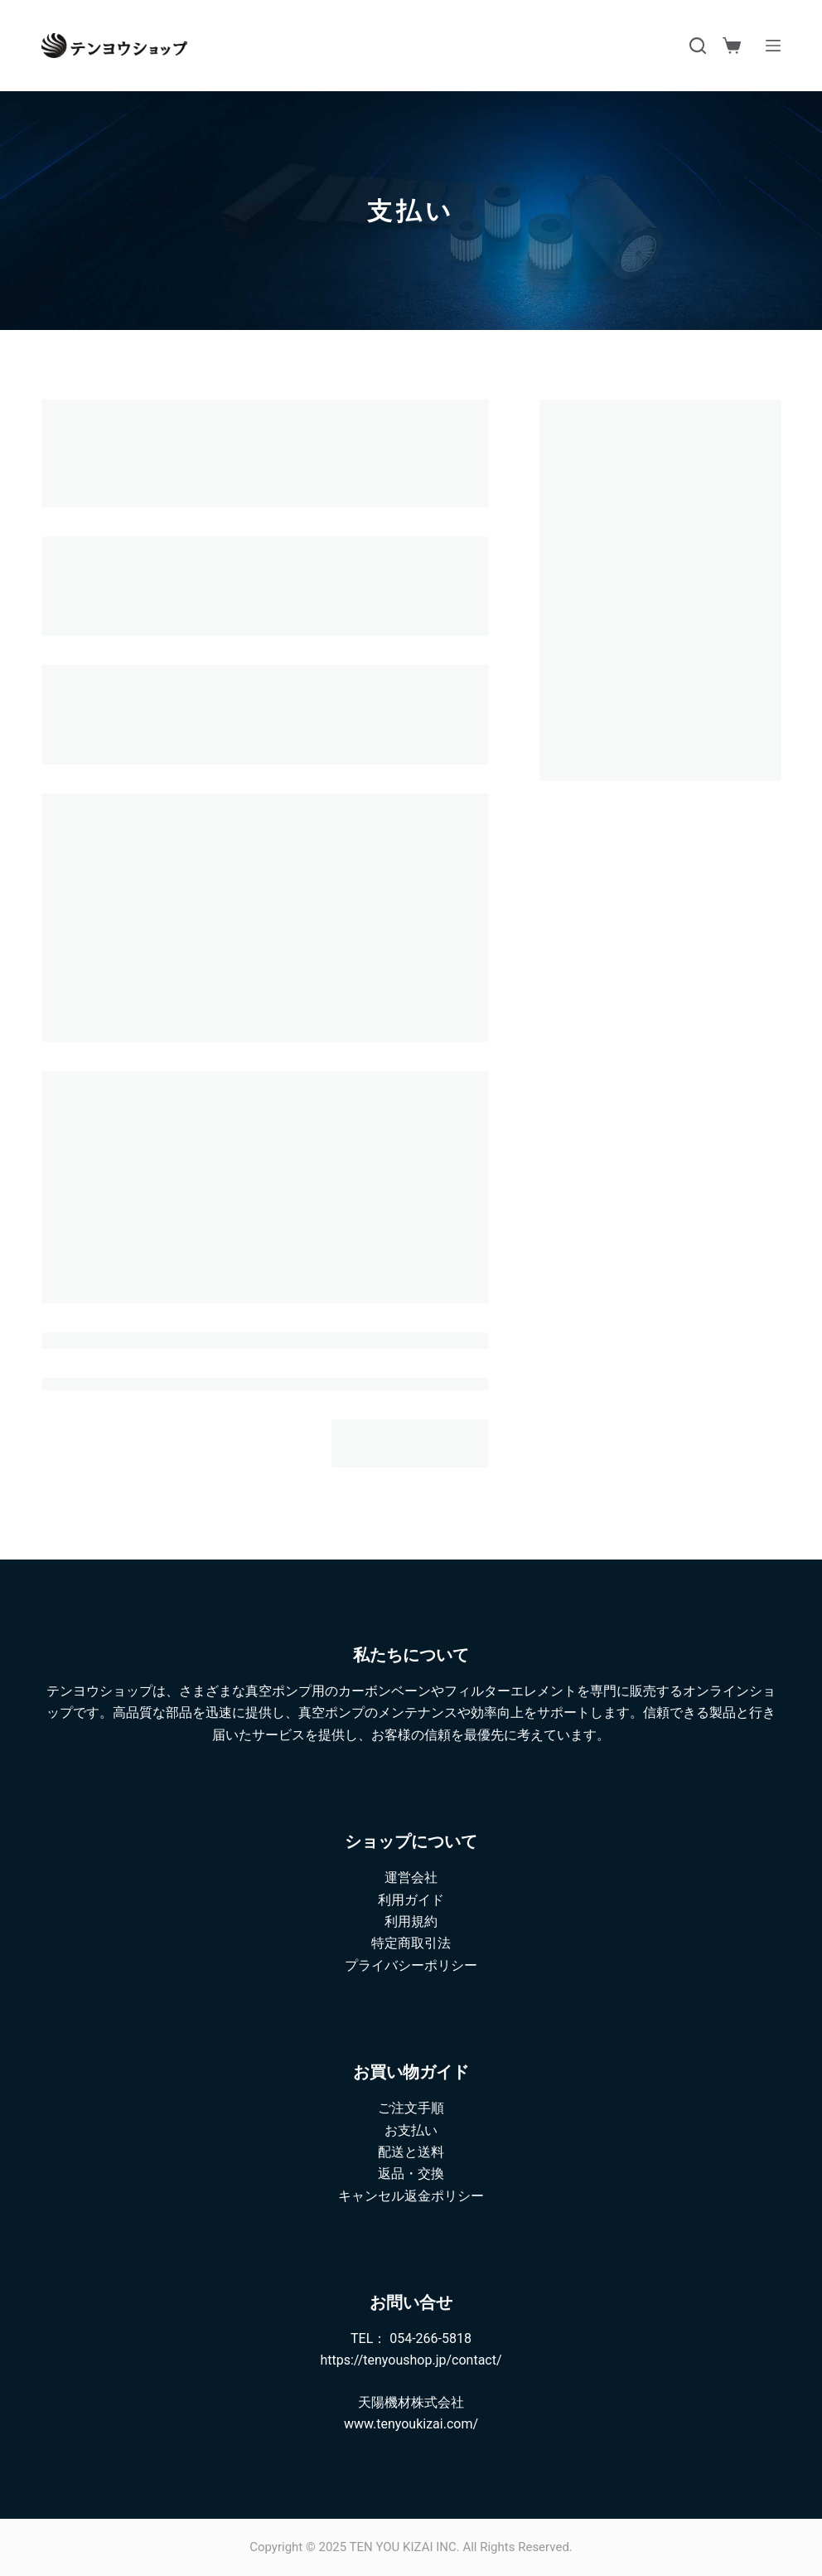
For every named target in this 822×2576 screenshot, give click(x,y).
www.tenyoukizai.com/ (411, 2424)
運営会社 (411, 1877)
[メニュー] (773, 45)
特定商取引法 (411, 1943)
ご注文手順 (411, 2108)
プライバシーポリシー (411, 1965)
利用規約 (411, 1921)
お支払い (411, 2130)
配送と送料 (411, 2152)
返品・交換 (411, 2173)
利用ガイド (411, 1900)
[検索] (697, 45)
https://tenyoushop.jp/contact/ (410, 2360)
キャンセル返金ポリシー (411, 2196)
